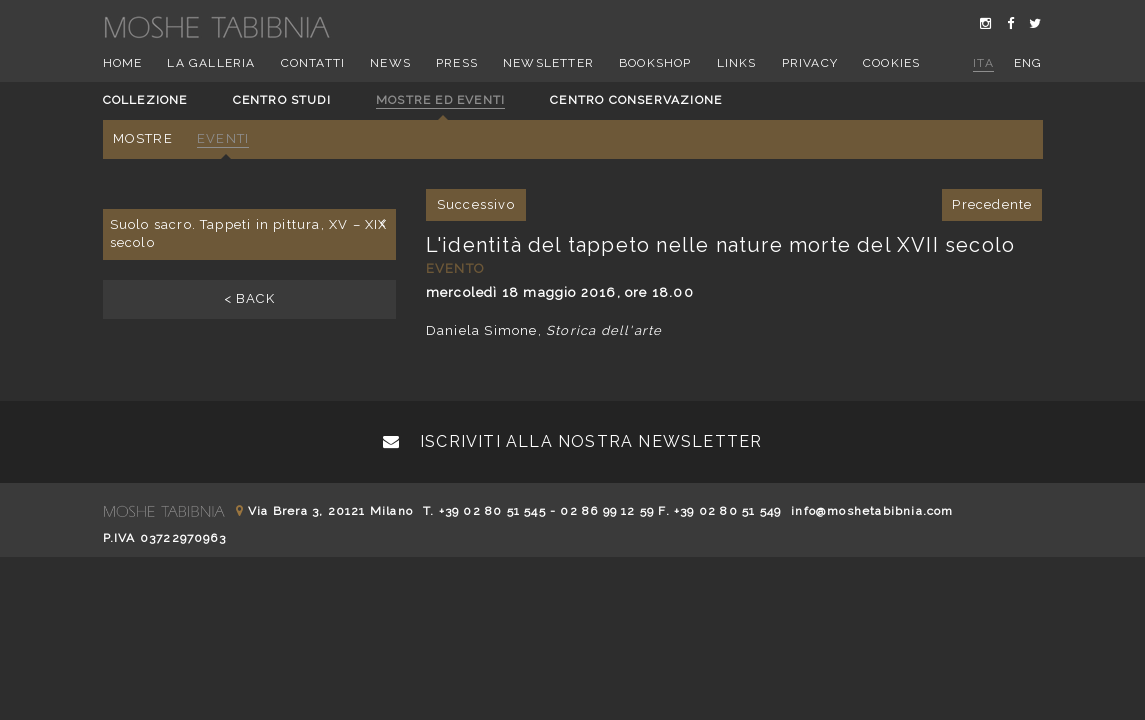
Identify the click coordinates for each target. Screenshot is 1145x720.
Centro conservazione (636, 100)
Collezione (145, 100)
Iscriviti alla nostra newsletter (573, 441)
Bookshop (655, 63)
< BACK (249, 298)
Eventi (223, 138)
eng (1028, 63)
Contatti (313, 63)
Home (123, 63)
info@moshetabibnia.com (872, 511)
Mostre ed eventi (440, 100)
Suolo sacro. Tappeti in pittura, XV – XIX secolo (249, 233)
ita (983, 63)
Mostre (143, 138)
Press (457, 63)
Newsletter (548, 63)
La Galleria (211, 63)
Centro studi (282, 100)
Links (737, 63)
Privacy (810, 63)
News (390, 63)
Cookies (891, 63)
